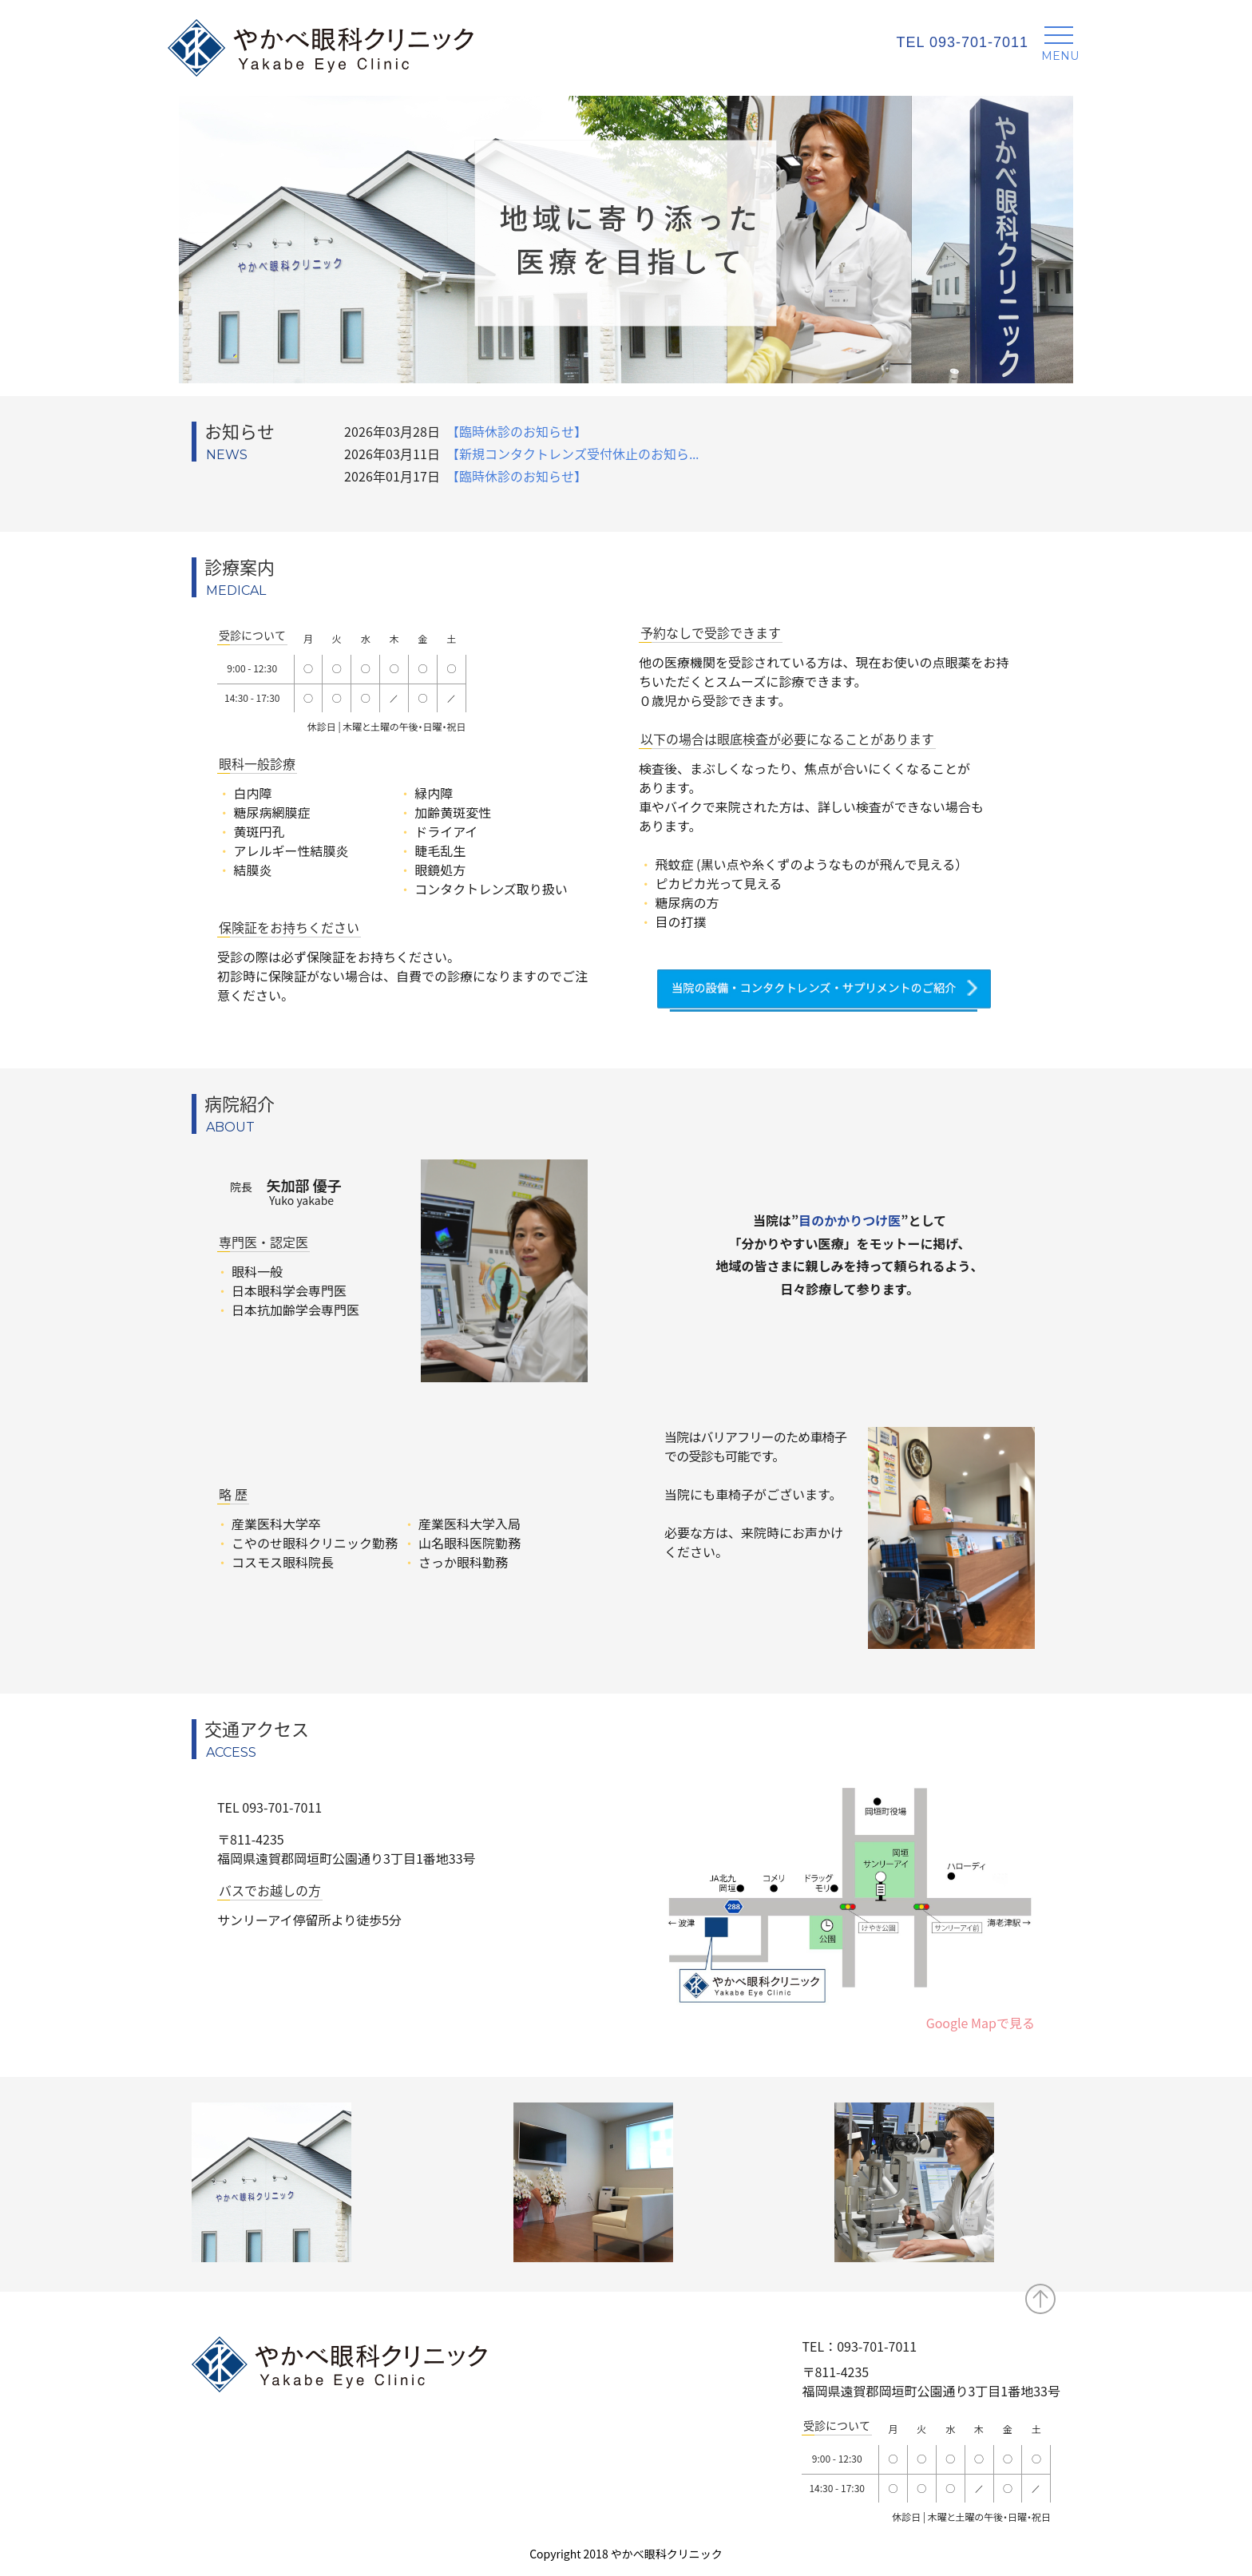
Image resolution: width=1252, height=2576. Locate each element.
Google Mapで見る (980, 2022)
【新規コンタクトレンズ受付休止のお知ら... (572, 453)
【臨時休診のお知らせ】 (516, 431)
